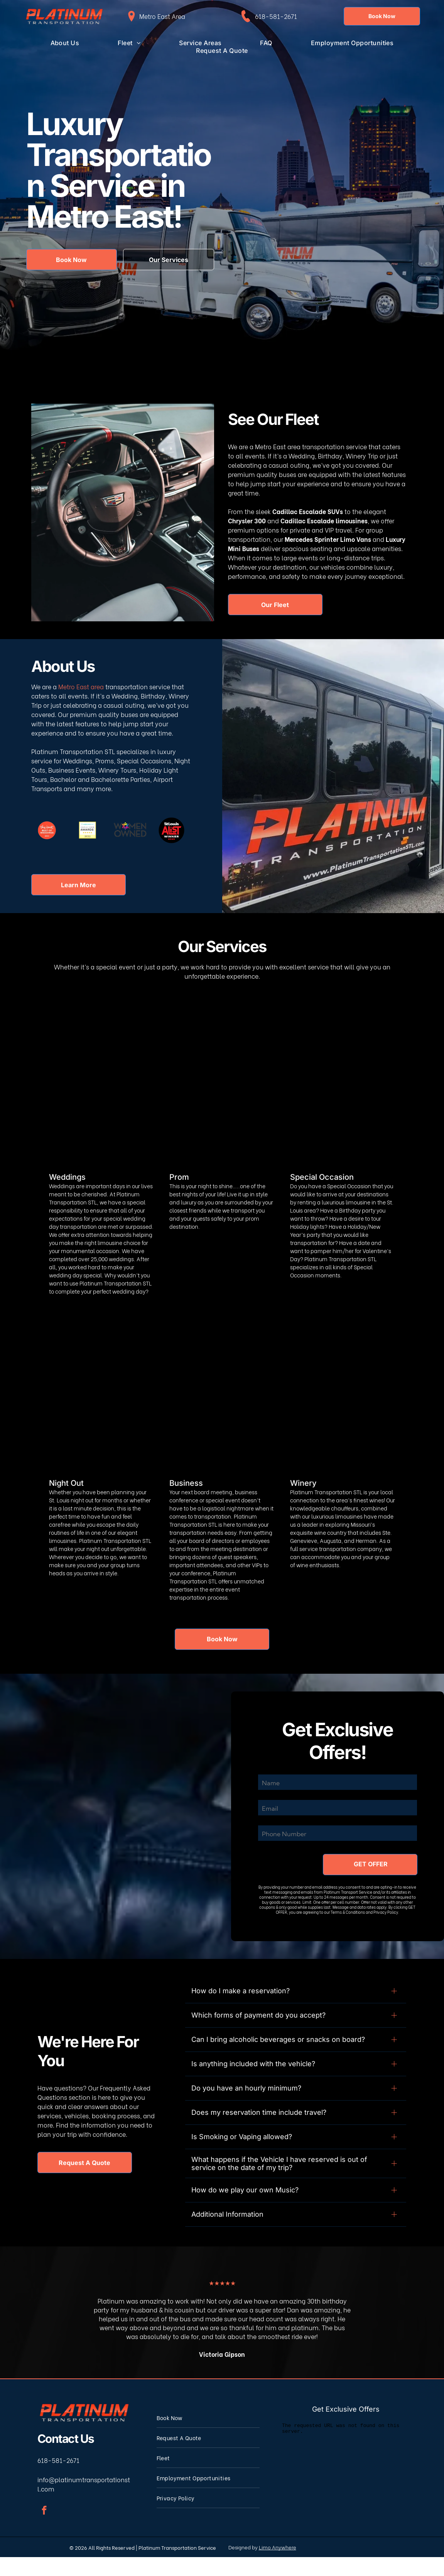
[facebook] (44, 2530)
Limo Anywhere (277, 2566)
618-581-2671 (276, 16)
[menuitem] (65, 43)
